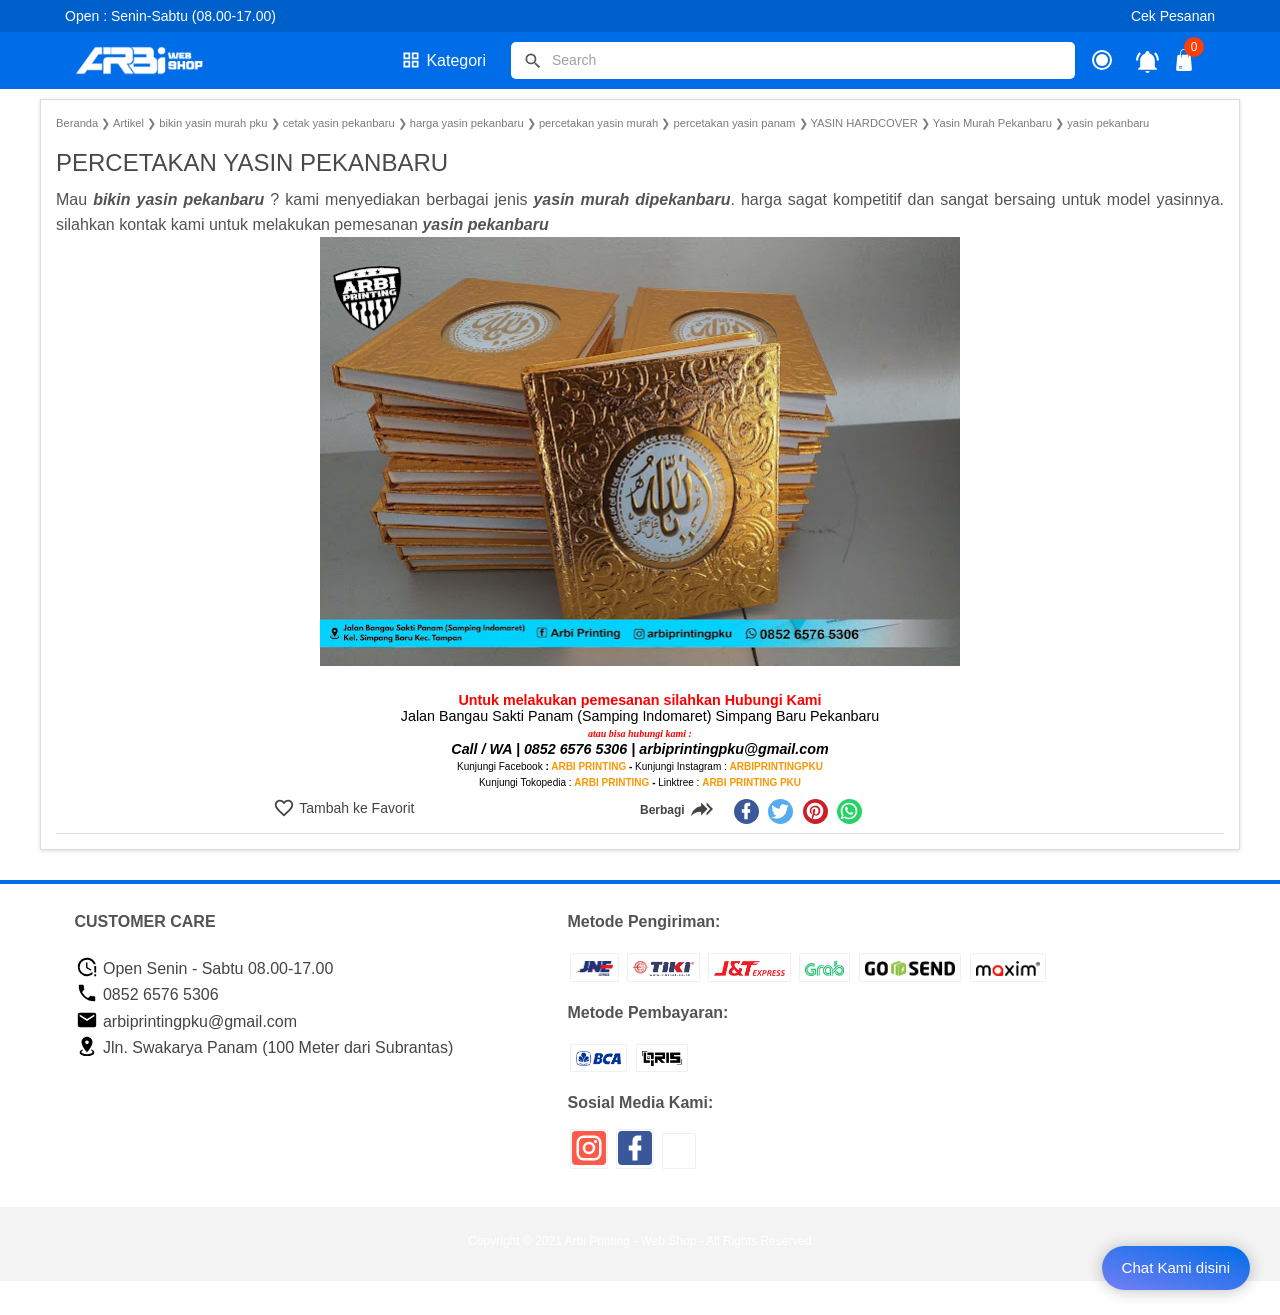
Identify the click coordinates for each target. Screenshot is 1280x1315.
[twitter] (780, 811)
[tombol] (533, 61)
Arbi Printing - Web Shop (631, 1241)
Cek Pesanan (1173, 16)
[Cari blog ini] (793, 60)
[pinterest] (815, 811)
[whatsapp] (849, 811)
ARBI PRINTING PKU (751, 782)
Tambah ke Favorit (355, 808)
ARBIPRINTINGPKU (776, 766)
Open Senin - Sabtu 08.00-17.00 (205, 968)
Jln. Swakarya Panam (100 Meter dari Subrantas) (265, 1047)
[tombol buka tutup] (1185, 65)
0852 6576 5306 (147, 994)
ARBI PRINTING (588, 766)
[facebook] (746, 811)
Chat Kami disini (1176, 1267)
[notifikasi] (1147, 60)
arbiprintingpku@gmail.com (187, 1021)
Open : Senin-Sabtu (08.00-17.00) (170, 16)
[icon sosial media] (589, 1155)
